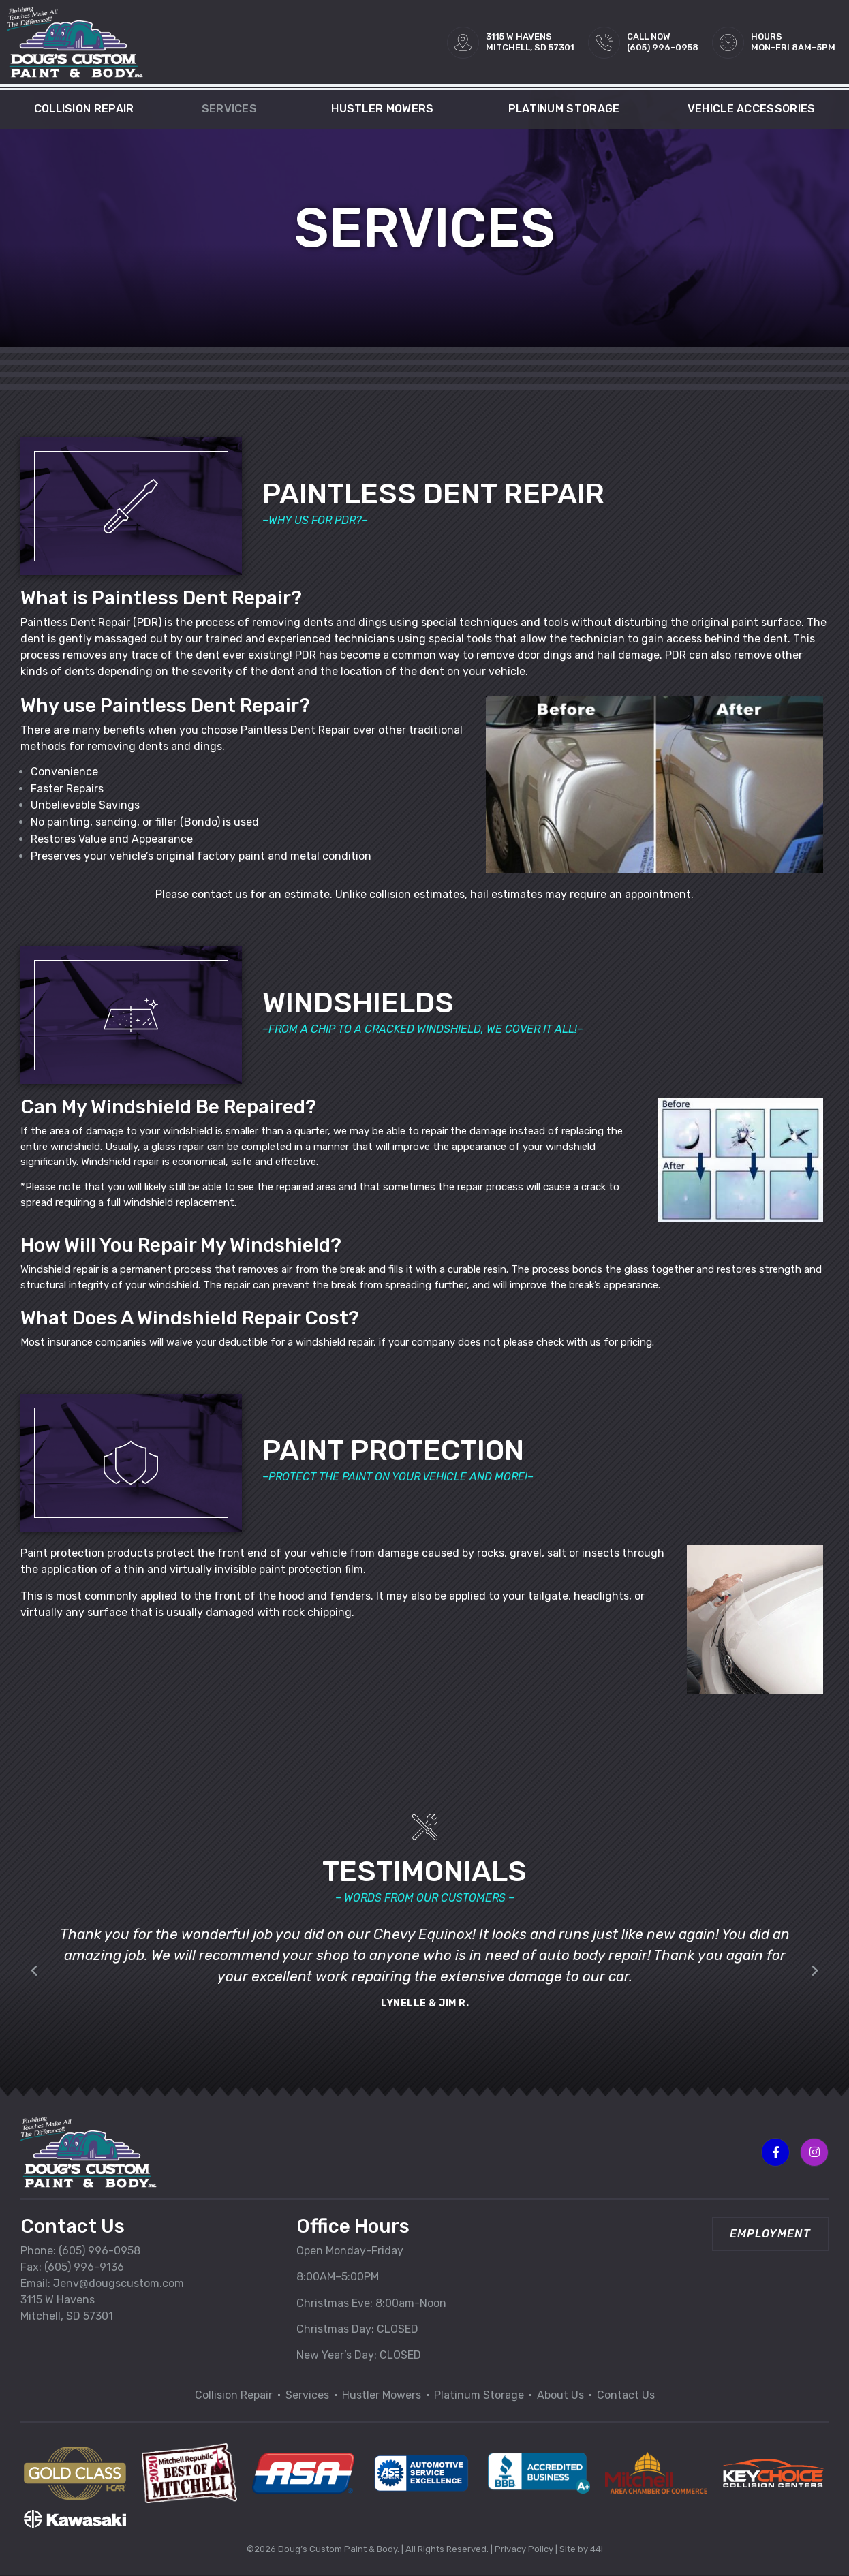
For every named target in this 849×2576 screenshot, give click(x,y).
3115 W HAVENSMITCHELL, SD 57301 (530, 41)
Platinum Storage (564, 108)
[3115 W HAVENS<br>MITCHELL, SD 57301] (463, 43)
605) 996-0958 (101, 2250)
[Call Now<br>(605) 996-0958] (604, 43)
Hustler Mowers (385, 109)
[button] (34, 1978)
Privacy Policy (524, 2549)
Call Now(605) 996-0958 (662, 41)
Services (233, 109)
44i (596, 2549)
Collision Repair (84, 108)
